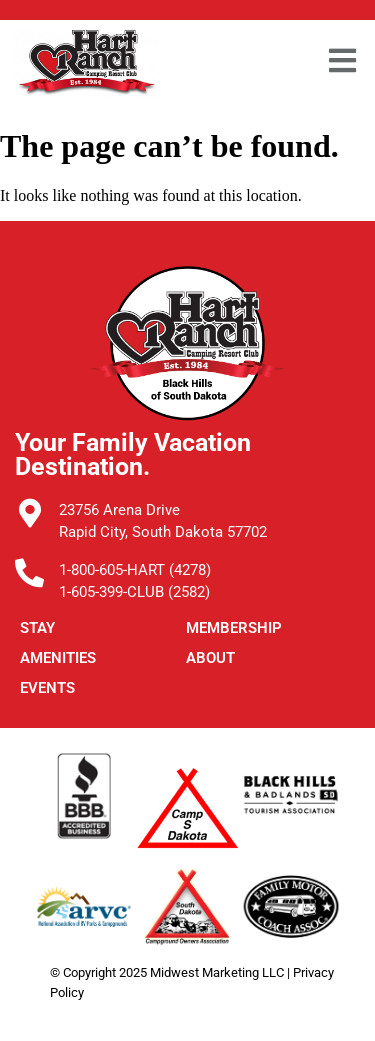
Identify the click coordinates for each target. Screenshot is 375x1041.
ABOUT (210, 658)
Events (47, 688)
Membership (234, 628)
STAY (37, 628)
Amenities (58, 658)
